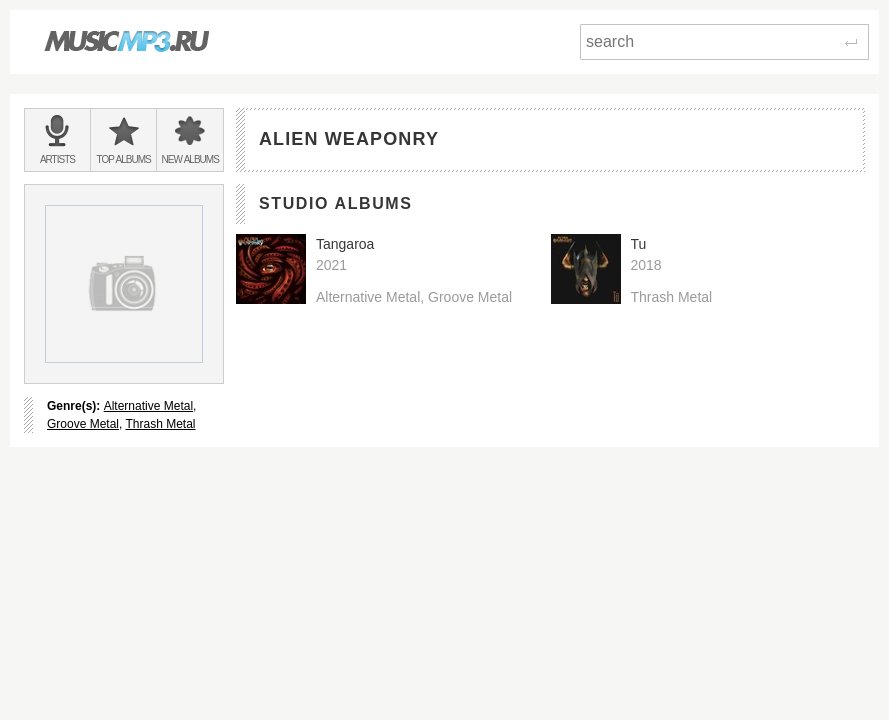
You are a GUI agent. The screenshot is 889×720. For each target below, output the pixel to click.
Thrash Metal (160, 424)
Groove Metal (83, 424)
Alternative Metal (148, 406)
